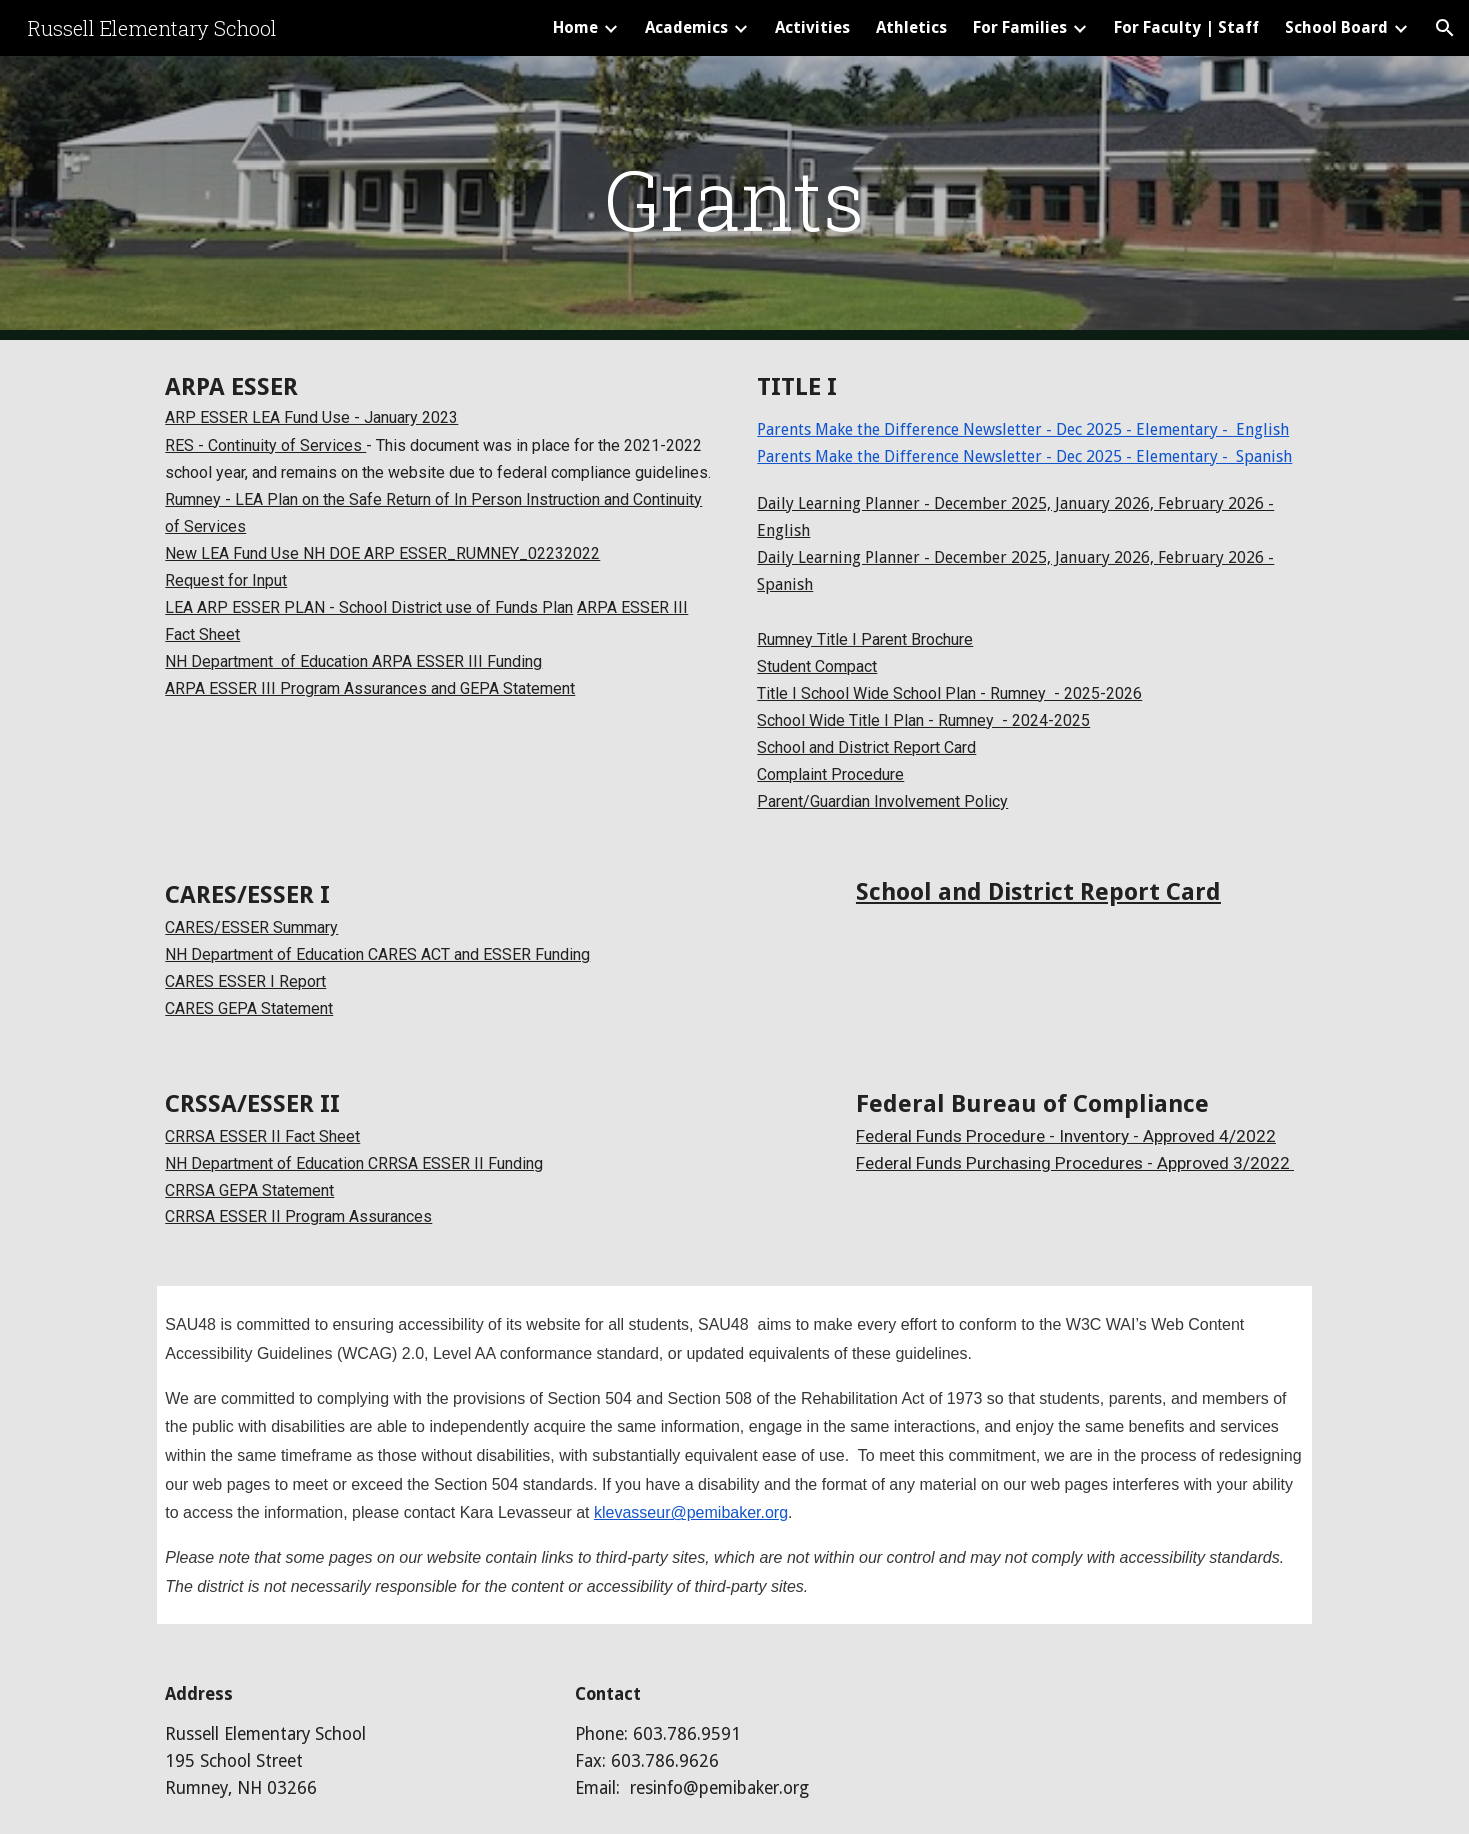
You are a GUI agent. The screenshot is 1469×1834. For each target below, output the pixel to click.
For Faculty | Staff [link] (1186, 27)
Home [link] (575, 27)
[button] (1445, 28)
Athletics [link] (911, 27)
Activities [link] (812, 27)
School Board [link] (1336, 27)
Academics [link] (686, 27)
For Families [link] (1020, 27)
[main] (735, 198)
